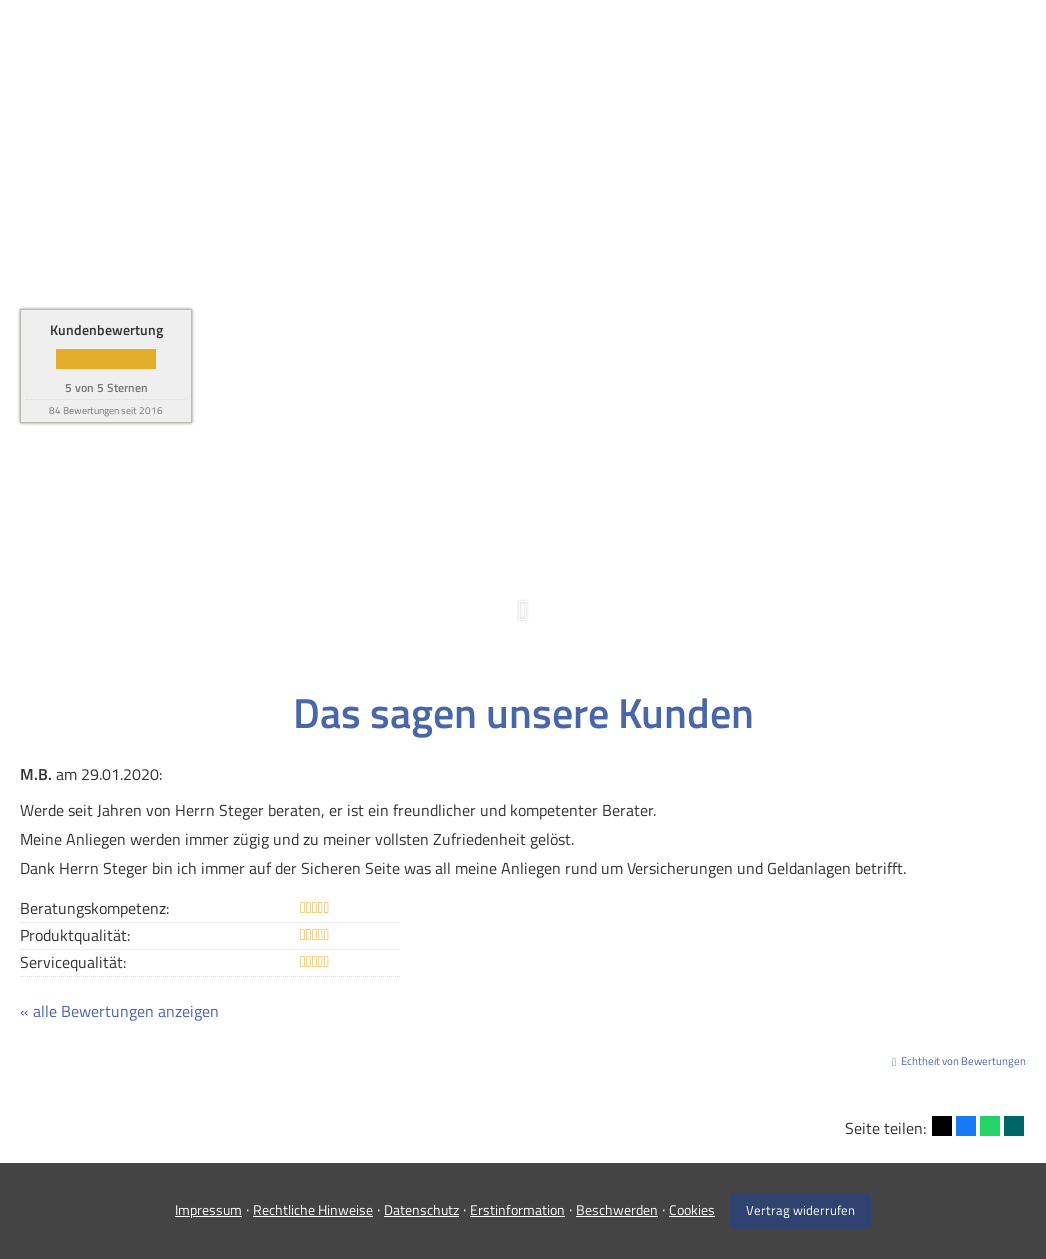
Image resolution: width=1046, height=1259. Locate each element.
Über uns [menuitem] (727, 46)
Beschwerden (617, 1209)
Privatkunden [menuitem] (459, 46)
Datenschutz (421, 1209)
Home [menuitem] (361, 46)
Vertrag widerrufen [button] (800, 1210)
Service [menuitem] (824, 46)
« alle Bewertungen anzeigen (119, 1011)
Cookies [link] (692, 1209)
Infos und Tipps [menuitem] (944, 46)
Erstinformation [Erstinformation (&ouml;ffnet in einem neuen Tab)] (517, 1209)
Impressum (208, 1209)
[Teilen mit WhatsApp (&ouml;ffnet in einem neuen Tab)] (990, 1126)
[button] (523, 620)
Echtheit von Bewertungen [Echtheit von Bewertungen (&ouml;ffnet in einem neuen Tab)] (963, 1061)
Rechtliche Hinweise (313, 1209)
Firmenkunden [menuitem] (601, 46)
